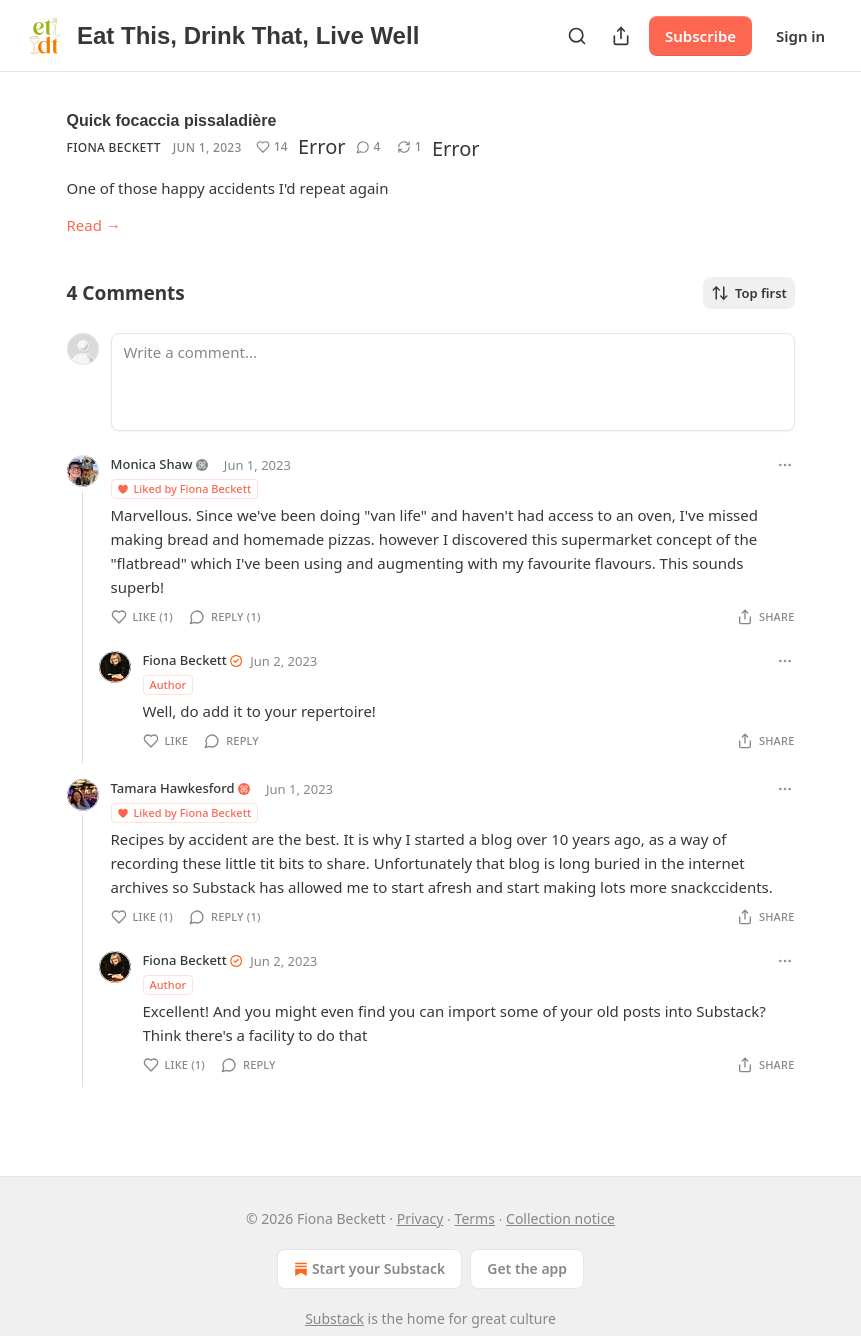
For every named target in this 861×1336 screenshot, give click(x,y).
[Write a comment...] (453, 382)
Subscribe (700, 36)
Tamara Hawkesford (173, 788)
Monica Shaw (152, 464)
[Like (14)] (272, 147)
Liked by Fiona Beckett (184, 488)
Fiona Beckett (114, 147)
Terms (475, 1218)
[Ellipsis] (785, 465)
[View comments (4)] (368, 147)
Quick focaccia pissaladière (172, 120)
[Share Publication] (621, 36)
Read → (94, 225)
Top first (749, 293)
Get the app (527, 1268)
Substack (334, 1318)
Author (168, 684)
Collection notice (560, 1218)
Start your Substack (367, 1269)
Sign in (800, 36)
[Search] (577, 36)
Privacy (420, 1218)
